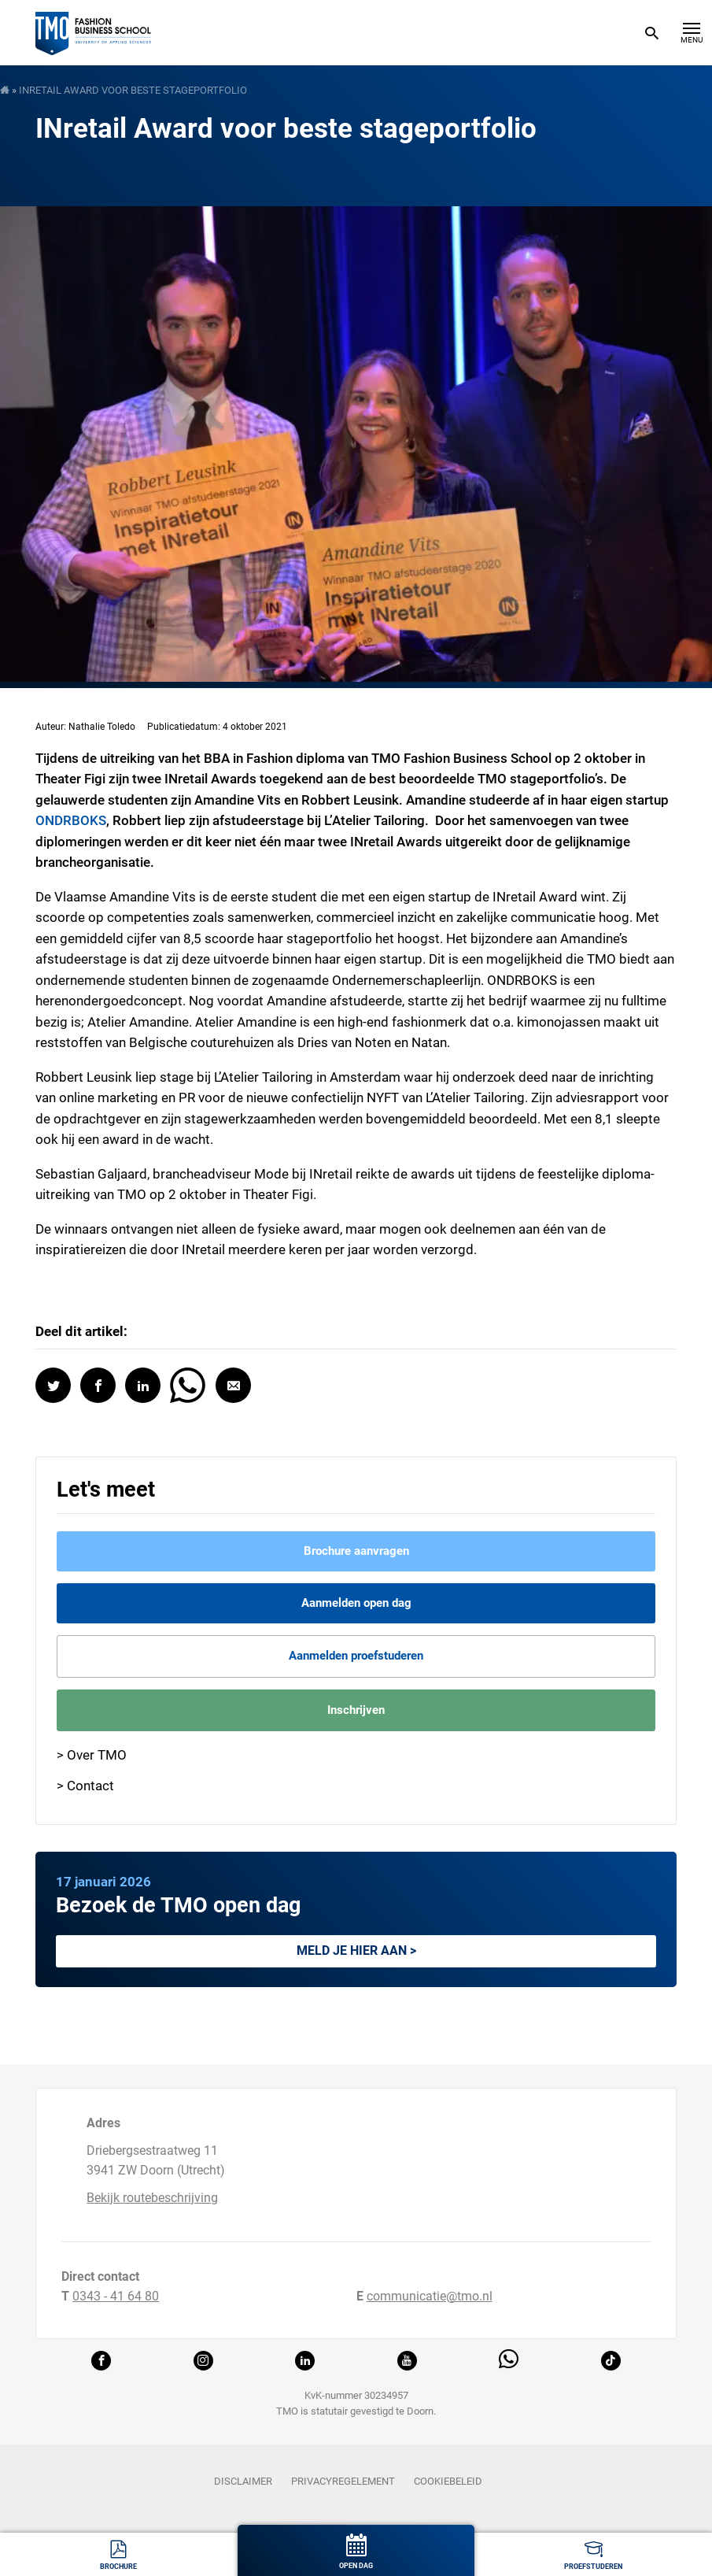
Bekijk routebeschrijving (152, 2197)
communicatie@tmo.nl (429, 2296)
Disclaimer (243, 2481)
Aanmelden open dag (356, 1603)
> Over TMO (92, 1755)
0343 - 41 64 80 (115, 2296)
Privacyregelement (343, 2481)
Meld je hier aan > (356, 1950)
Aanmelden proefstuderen (356, 1656)
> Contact (85, 1785)
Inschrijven (356, 1710)
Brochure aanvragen (356, 1551)
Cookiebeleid (448, 2481)
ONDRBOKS (70, 820)
